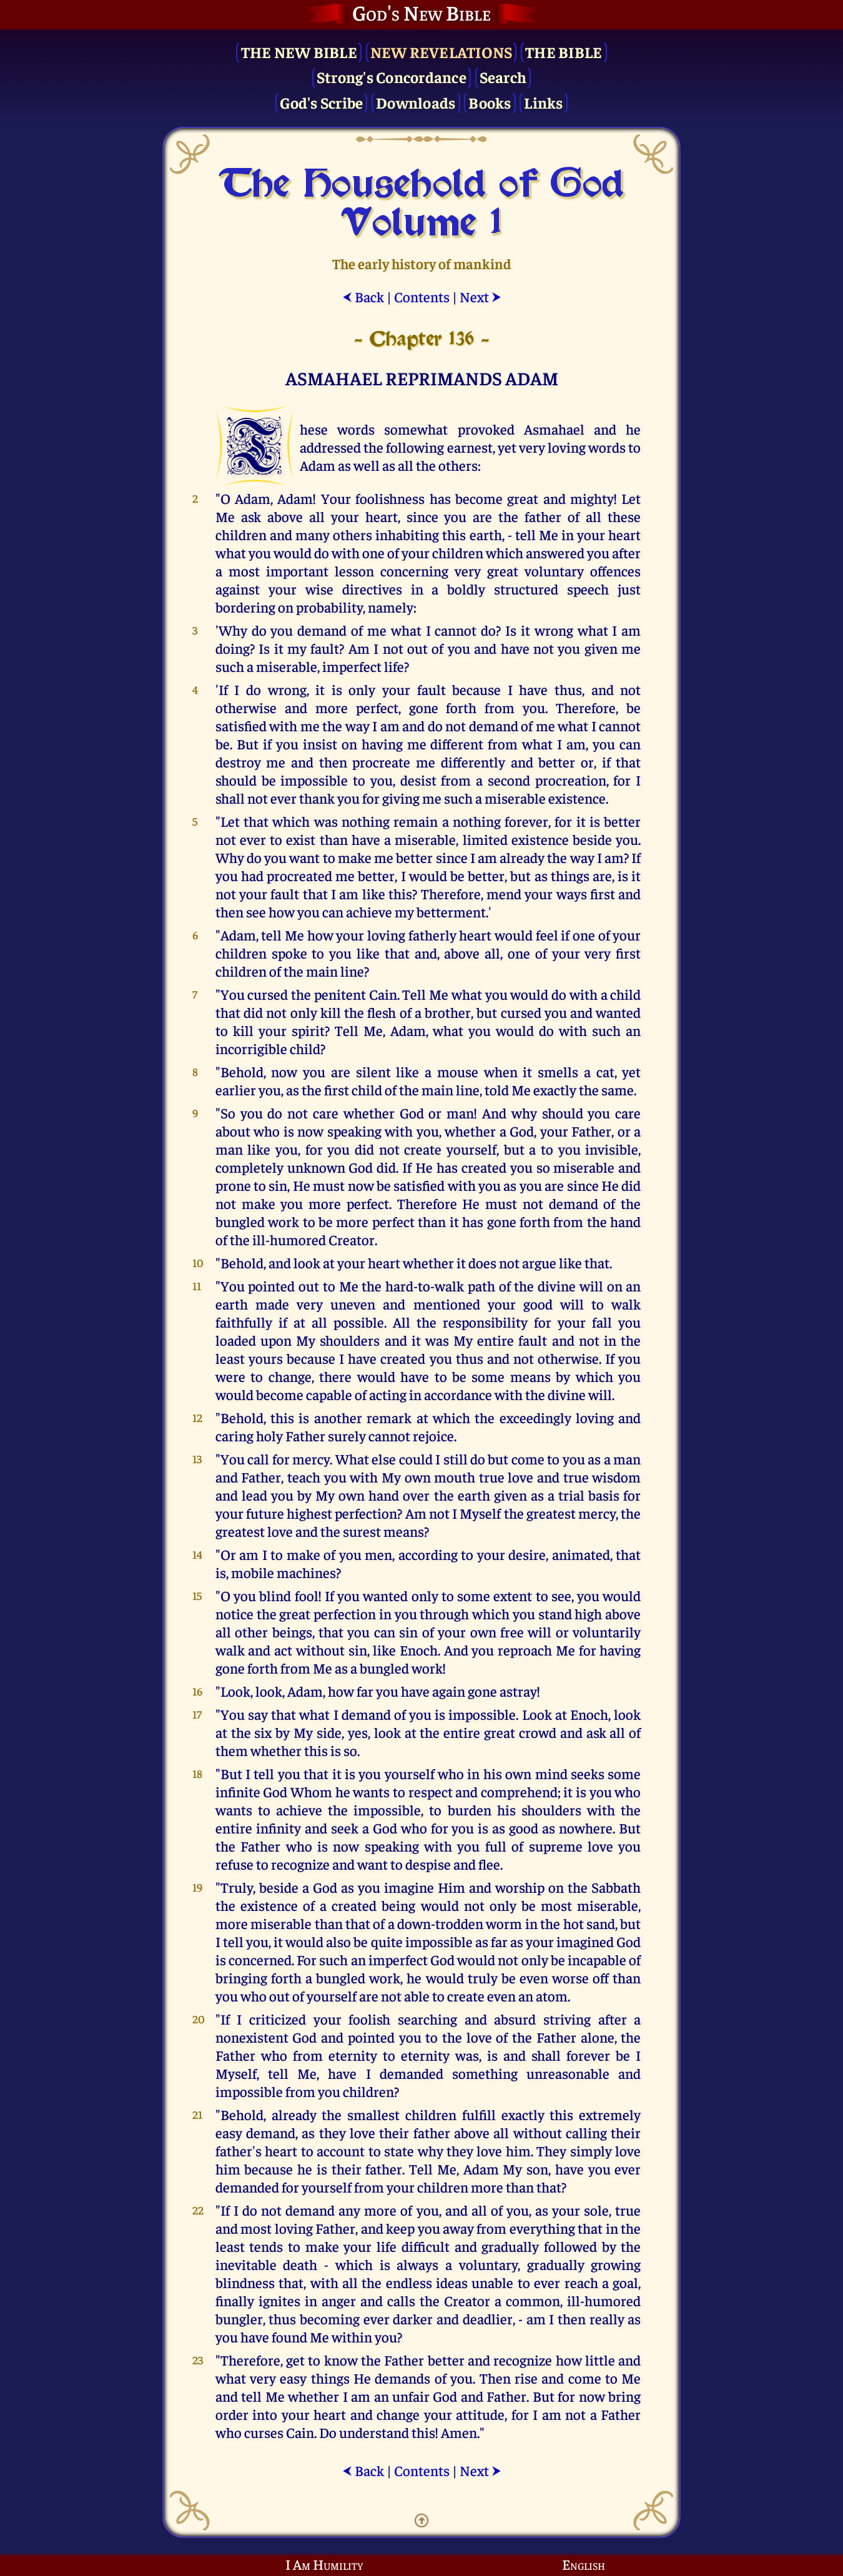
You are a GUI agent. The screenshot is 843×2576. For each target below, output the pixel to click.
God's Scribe (321, 102)
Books (489, 102)
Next (480, 296)
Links (543, 102)
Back (363, 296)
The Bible (563, 51)
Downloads (415, 102)
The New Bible (299, 51)
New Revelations (441, 51)
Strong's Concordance (391, 76)
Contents (422, 296)
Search (503, 76)
